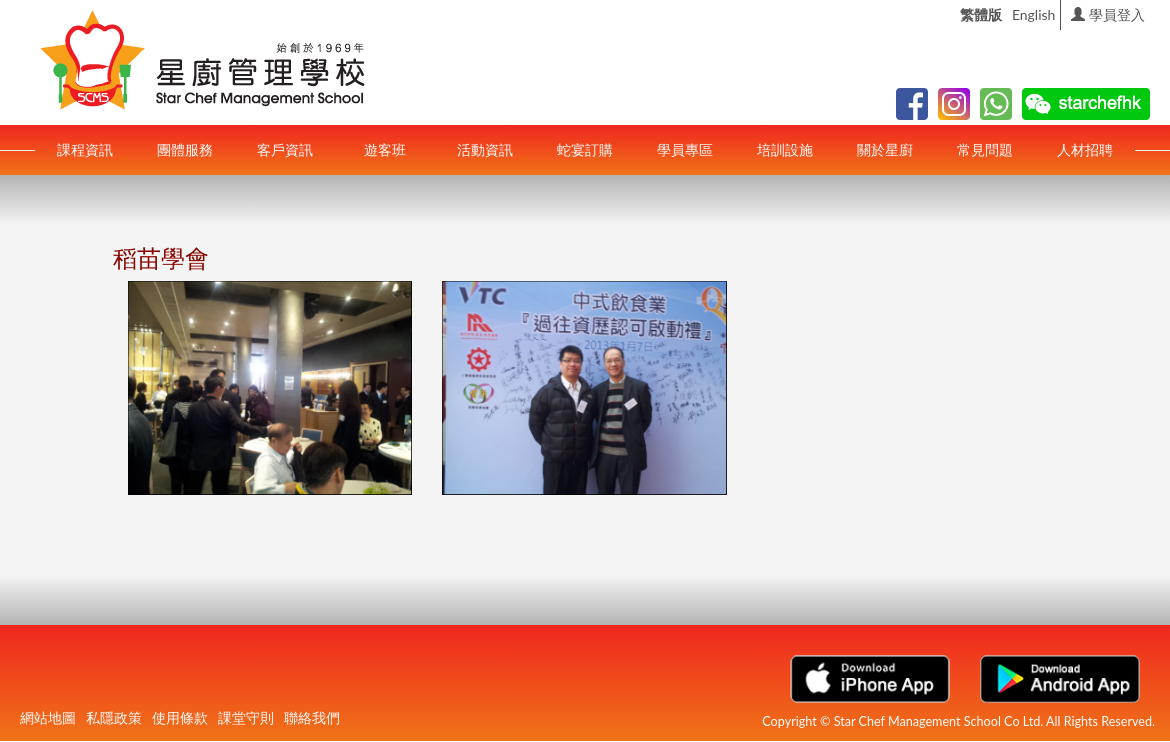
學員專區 (685, 149)
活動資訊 (485, 149)
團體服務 (185, 149)
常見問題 (985, 149)
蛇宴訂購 (585, 149)
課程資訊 (85, 149)
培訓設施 (785, 149)
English (1034, 14)
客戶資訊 (285, 149)
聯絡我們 (312, 717)
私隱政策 (114, 717)
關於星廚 (885, 149)
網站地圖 (48, 717)
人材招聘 (1085, 149)
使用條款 (180, 717)
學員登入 (1108, 14)
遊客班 (385, 149)
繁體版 (981, 14)
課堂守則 (246, 717)
